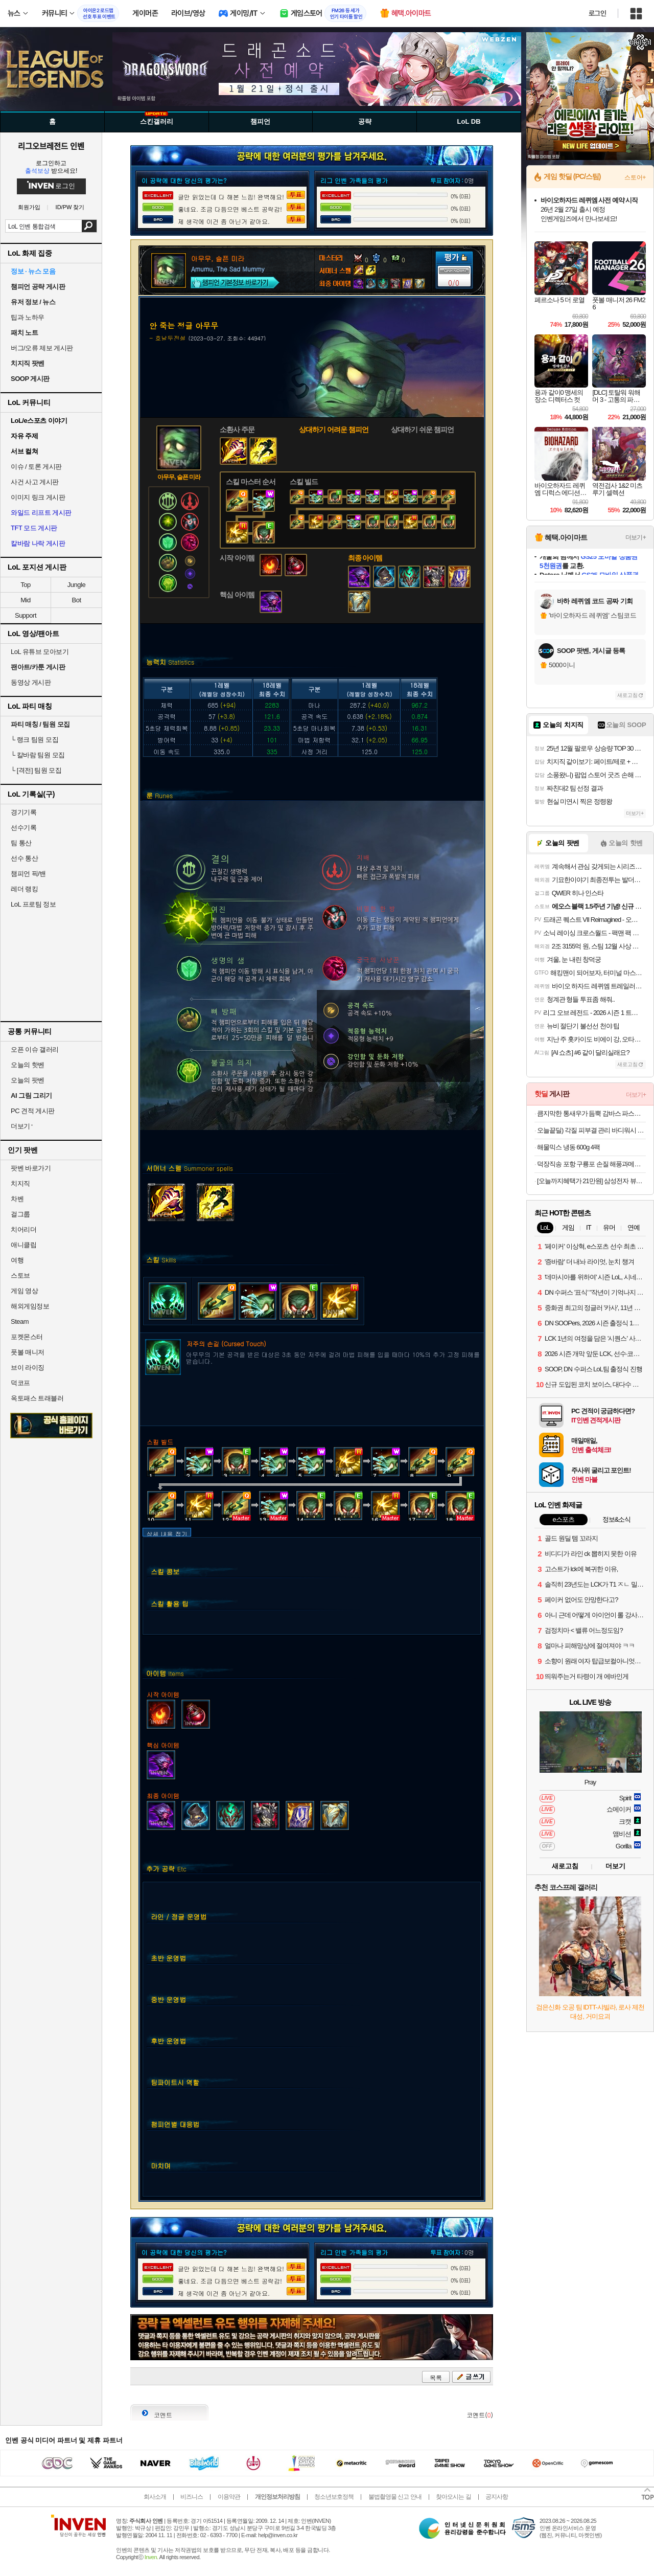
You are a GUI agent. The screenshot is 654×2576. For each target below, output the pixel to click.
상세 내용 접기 (167, 1532)
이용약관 (229, 2496)
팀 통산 (21, 843)
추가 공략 (166, 1868)
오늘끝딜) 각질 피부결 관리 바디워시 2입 (591, 1130)
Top (25, 585)
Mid (25, 600)
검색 (89, 226)
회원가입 (29, 207)
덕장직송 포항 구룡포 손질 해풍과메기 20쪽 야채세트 (591, 1164)
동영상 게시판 (31, 682)
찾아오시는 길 (453, 2496)
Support (25, 615)
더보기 (615, 1866)
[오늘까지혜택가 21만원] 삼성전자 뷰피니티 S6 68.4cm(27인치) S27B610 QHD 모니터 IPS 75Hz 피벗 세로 (591, 1181)
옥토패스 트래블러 (37, 1398)
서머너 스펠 (189, 1168)
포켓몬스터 (27, 1337)
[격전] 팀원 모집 (36, 770)
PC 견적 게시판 (33, 1111)
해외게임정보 (30, 1306)
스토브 (20, 1275)
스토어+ (635, 177)
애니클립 (23, 1244)
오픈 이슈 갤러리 (35, 1049)
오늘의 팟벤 (27, 1080)
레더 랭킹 (24, 889)
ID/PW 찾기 (70, 207)
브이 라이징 (27, 1367)
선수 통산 (24, 858)
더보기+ (635, 537)
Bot (76, 600)
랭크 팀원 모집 (34, 739)
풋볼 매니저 (27, 1352)
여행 (17, 1260)
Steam (20, 1321)
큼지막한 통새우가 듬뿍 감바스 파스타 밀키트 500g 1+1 (591, 1113)
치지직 (20, 1183)
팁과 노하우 (27, 317)
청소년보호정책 (334, 2496)
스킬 (161, 1259)
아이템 (165, 1673)
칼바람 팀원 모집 (38, 755)
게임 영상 (24, 1290)
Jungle (76, 585)
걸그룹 (20, 1214)
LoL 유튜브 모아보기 (39, 651)
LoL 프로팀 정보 (33, 904)
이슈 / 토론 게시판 (36, 466)
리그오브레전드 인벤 (51, 146)
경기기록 (23, 812)
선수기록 (23, 827)
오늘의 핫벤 (27, 1064)
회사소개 (155, 2496)
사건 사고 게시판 (35, 482)
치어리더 (23, 1229)
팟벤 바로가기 (31, 1168)
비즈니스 (191, 2496)
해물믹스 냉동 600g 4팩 (568, 1147)
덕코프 (20, 1383)
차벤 (17, 1198)
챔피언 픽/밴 (28, 873)
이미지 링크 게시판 (38, 497)
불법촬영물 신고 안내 (395, 2496)
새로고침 (627, 695)
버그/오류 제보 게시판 (42, 348)
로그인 (597, 13)
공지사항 (496, 2496)
